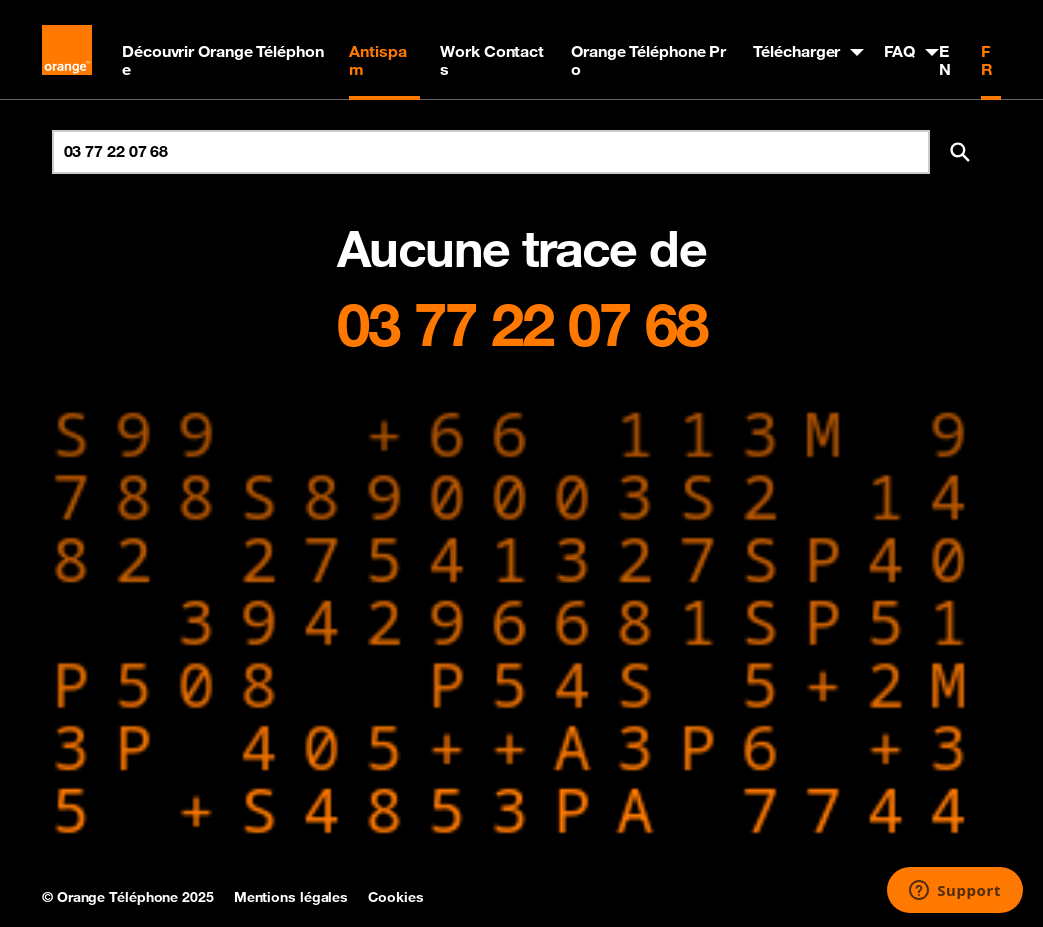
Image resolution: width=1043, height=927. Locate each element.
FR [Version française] (987, 60)
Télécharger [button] (796, 51)
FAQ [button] (899, 51)
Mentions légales (291, 897)
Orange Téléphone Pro (648, 60)
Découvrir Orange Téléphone (223, 60)
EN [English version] (945, 60)
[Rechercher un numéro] (491, 152)
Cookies (395, 897)
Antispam (377, 60)
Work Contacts (492, 60)
